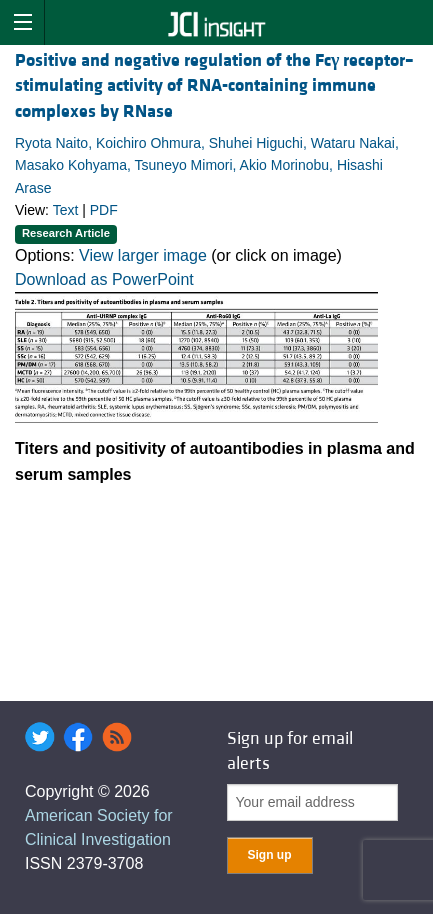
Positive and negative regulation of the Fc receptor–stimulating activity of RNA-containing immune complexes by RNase (214, 85)
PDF (104, 210)
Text (66, 210)
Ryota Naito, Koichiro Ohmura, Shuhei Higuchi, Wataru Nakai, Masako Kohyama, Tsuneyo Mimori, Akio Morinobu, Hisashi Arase (207, 165)
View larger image (143, 255)
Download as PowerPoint (104, 279)
